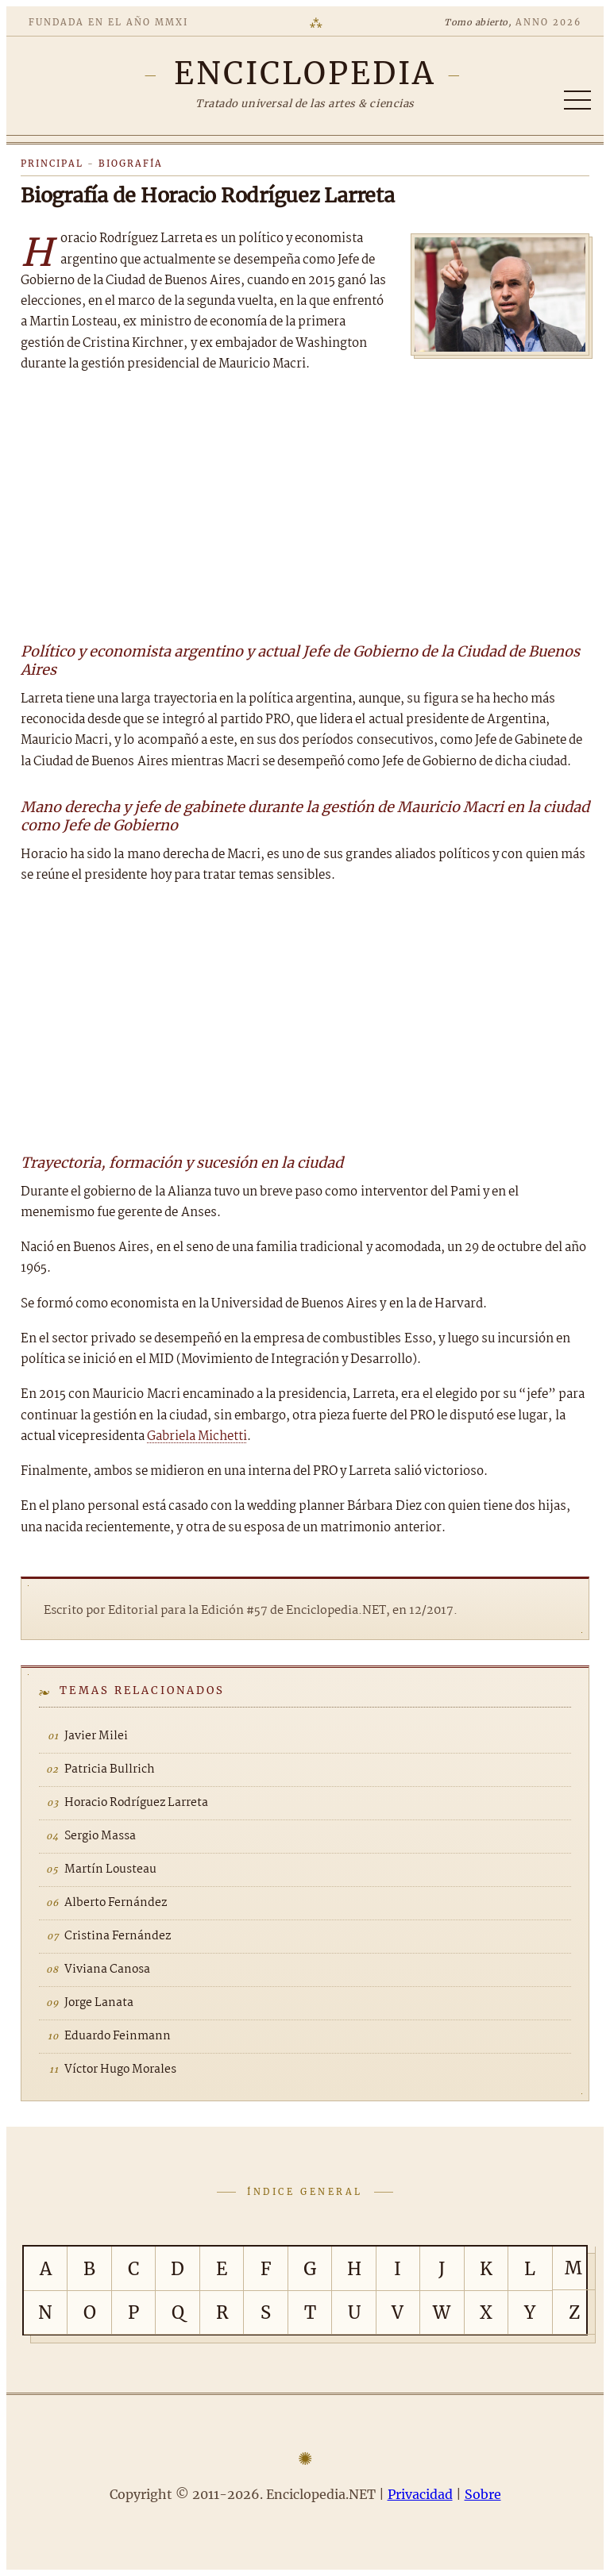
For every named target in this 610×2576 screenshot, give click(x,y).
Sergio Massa (100, 1836)
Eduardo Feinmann (117, 2036)
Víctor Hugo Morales (120, 2069)
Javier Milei (96, 1736)
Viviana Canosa (107, 1969)
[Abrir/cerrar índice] (577, 100)
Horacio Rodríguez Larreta (136, 1802)
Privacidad (420, 2494)
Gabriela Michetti (197, 1436)
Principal (52, 163)
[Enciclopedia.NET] (305, 73)
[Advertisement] (305, 506)
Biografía (130, 163)
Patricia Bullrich (109, 1769)
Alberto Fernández (115, 1902)
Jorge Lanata (98, 2002)
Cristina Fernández (117, 1936)
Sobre (483, 2494)
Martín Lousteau (110, 1869)
